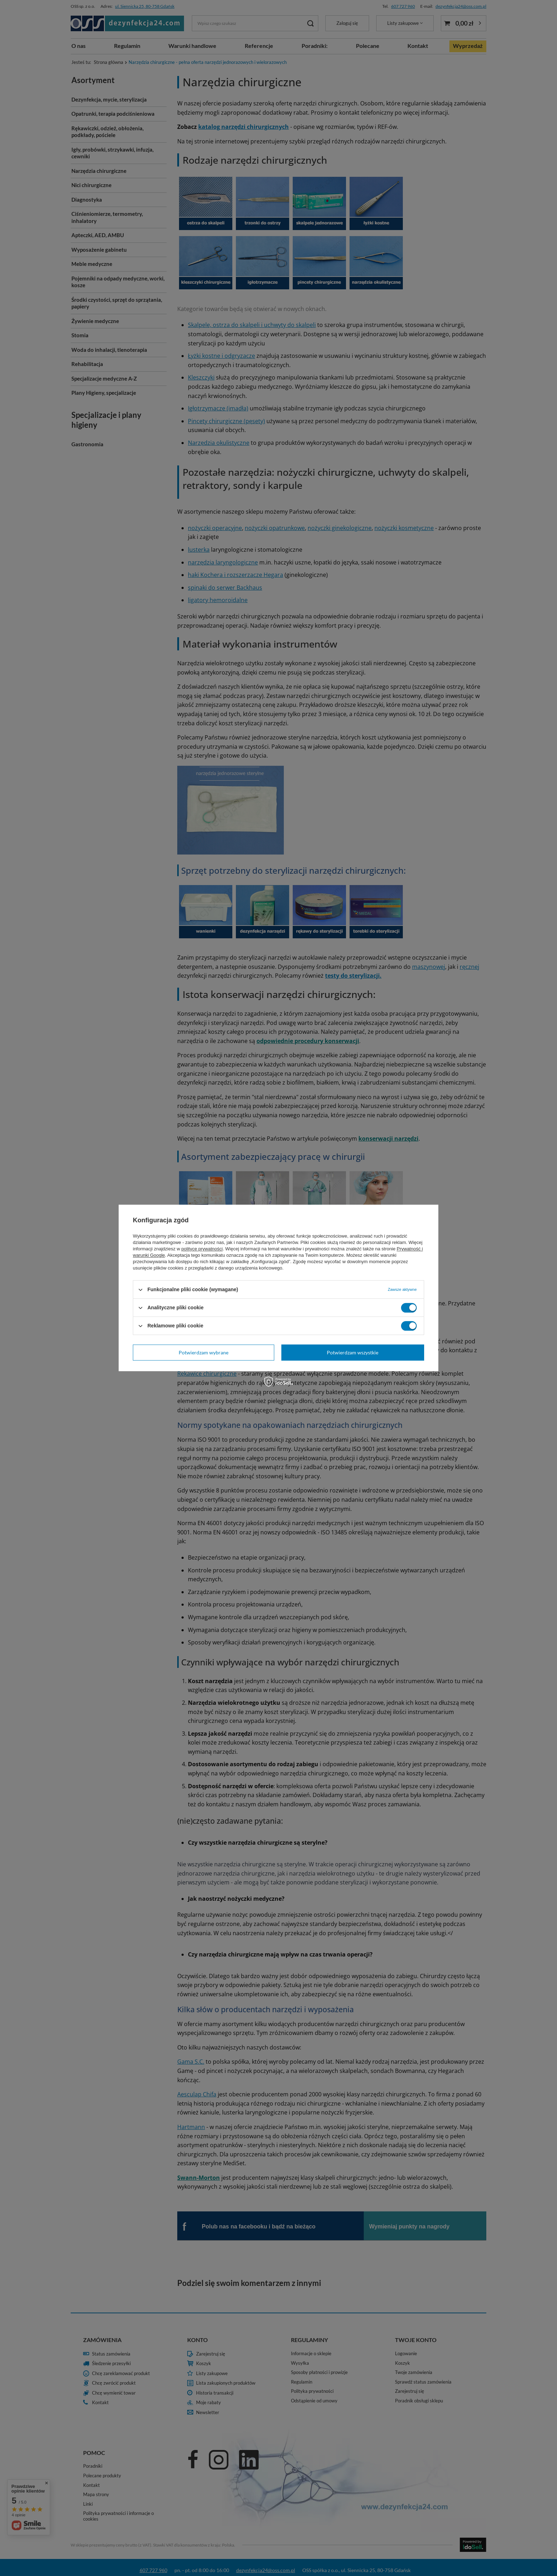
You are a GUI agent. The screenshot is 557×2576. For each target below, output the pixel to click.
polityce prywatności (202, 1248)
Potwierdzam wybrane (203, 1352)
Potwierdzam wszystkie (352, 1352)
